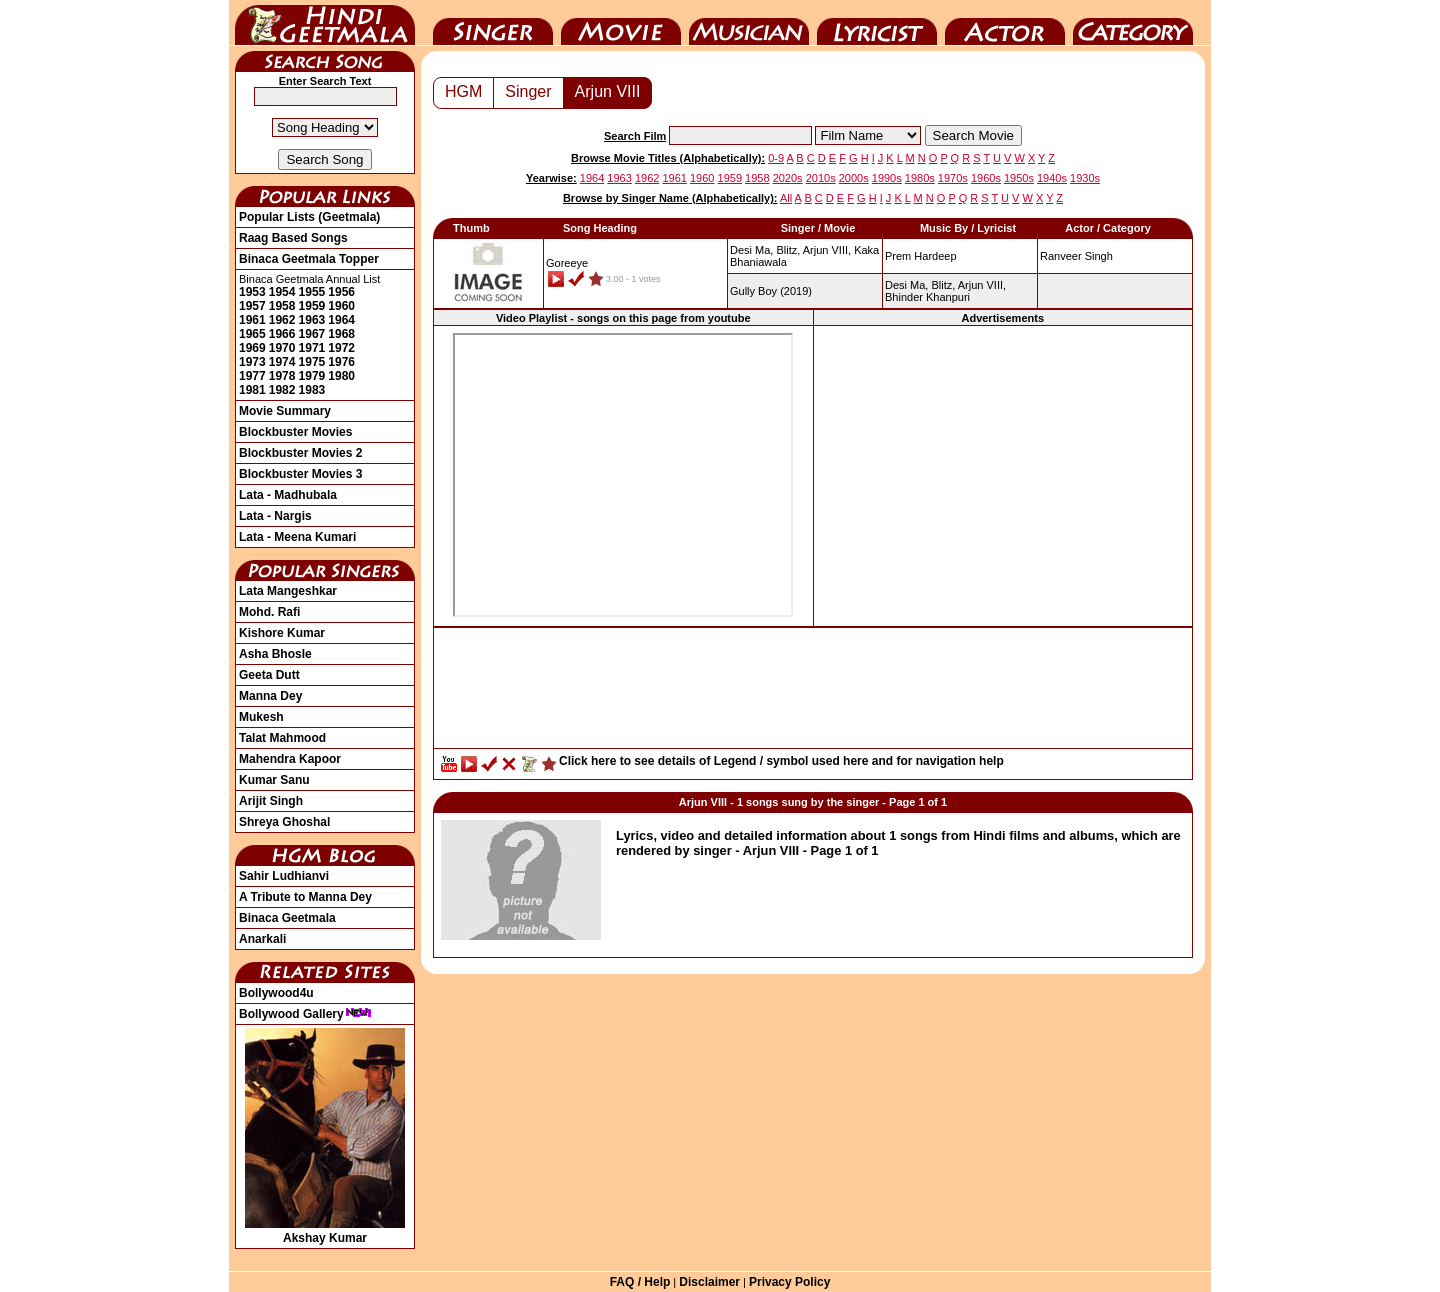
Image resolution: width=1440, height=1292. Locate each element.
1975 (312, 362)
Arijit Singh (271, 801)
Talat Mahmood (282, 738)
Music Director (749, 23)
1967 (312, 334)
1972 (341, 348)
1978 (282, 376)
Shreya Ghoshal (284, 822)
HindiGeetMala (325, 23)
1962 (282, 320)
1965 (252, 334)
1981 (252, 390)
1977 (252, 376)
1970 (282, 348)
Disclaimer (709, 1282)
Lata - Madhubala (288, 495)
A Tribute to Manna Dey (305, 897)
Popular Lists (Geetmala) (309, 217)
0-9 (776, 158)
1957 (252, 306)
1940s (1052, 178)
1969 (252, 348)
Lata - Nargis (275, 516)
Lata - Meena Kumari (297, 537)
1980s (920, 178)
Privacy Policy (789, 1282)
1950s (1019, 178)
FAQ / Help (640, 1282)
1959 (312, 306)
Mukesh (261, 717)
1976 (341, 362)
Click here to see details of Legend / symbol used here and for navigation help (781, 761)
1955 (312, 292)
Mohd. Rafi (269, 612)
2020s (788, 178)
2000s (854, 178)
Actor (1005, 23)
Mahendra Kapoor (290, 759)
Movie (621, 23)
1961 (252, 320)
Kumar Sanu (274, 780)
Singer (493, 23)
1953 (252, 292)
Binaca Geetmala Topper (309, 259)
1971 (312, 348)
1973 (252, 362)
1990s (887, 178)
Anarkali (262, 939)
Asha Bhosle (275, 654)
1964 (341, 320)
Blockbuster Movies (295, 432)
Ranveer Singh (1076, 256)
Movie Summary (285, 411)
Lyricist (877, 23)
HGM (463, 91)
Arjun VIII (608, 91)
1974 (282, 362)
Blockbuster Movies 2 (300, 453)
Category (1133, 23)
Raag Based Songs (293, 238)
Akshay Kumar (325, 1231)
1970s (953, 178)
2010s (821, 178)
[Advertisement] (1003, 475)
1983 (312, 390)
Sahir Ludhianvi (284, 876)
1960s (986, 178)
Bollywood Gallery (305, 1014)
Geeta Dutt (269, 675)
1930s (1085, 178)
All (786, 198)
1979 (312, 376)
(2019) (771, 291)
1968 (341, 334)
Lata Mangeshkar (288, 591)
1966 (282, 334)
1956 (341, 292)
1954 (282, 292)
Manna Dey (270, 696)
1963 (312, 320)
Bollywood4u (276, 993)
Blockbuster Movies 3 (300, 474)
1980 (341, 376)
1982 (282, 390)
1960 (341, 306)
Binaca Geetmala (287, 918)
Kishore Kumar (282, 633)
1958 (282, 306)
